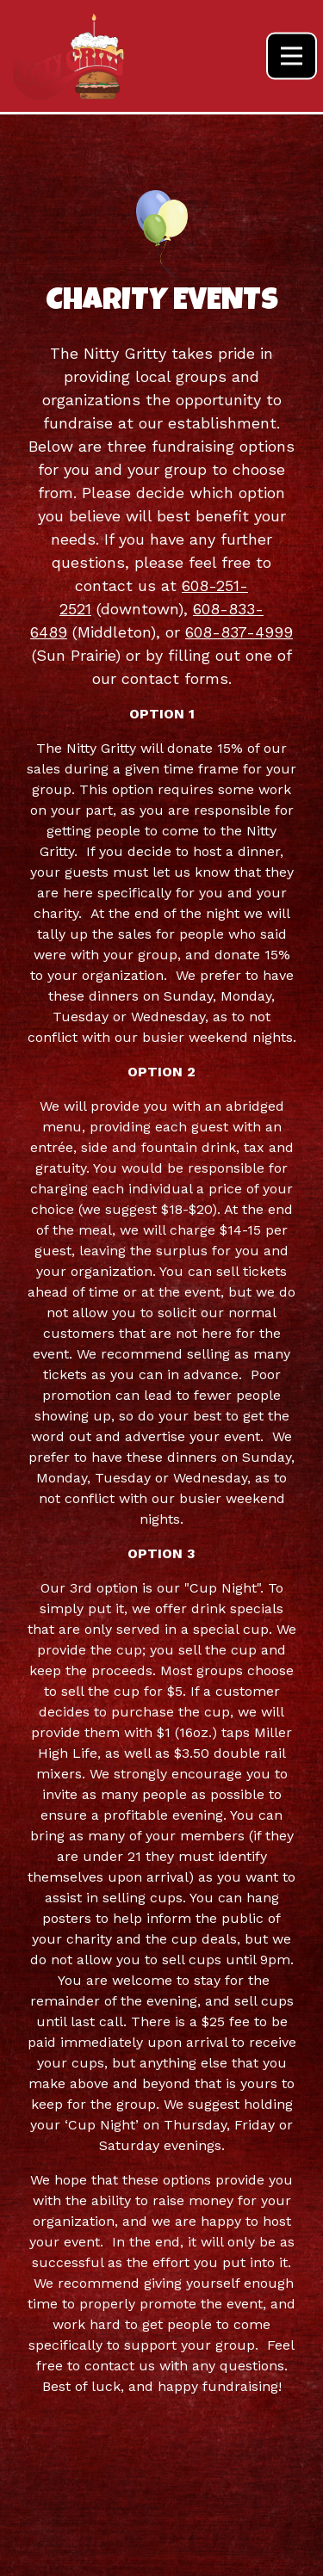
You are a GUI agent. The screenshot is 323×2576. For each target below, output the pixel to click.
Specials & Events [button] (161, 2508)
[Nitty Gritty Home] (69, 56)
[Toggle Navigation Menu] (291, 56)
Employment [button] (162, 2553)
